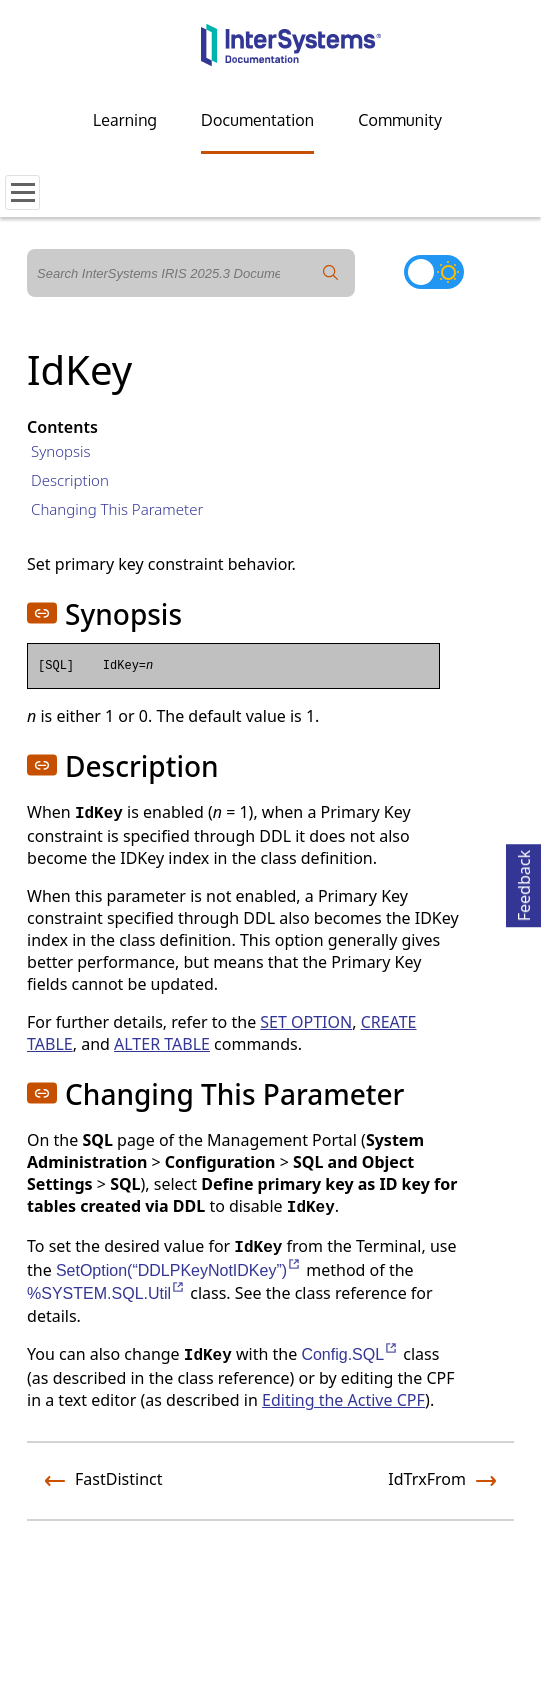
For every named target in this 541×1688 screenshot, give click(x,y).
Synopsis (61, 451)
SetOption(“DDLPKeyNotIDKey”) (179, 1270)
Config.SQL (350, 1354)
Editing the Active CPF (343, 1400)
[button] (42, 613)
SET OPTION (306, 1022)
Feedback (524, 882)
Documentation (257, 120)
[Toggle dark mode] (434, 272)
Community (400, 120)
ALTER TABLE (162, 1044)
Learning (125, 120)
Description (70, 480)
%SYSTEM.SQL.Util (106, 1293)
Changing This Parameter (117, 509)
